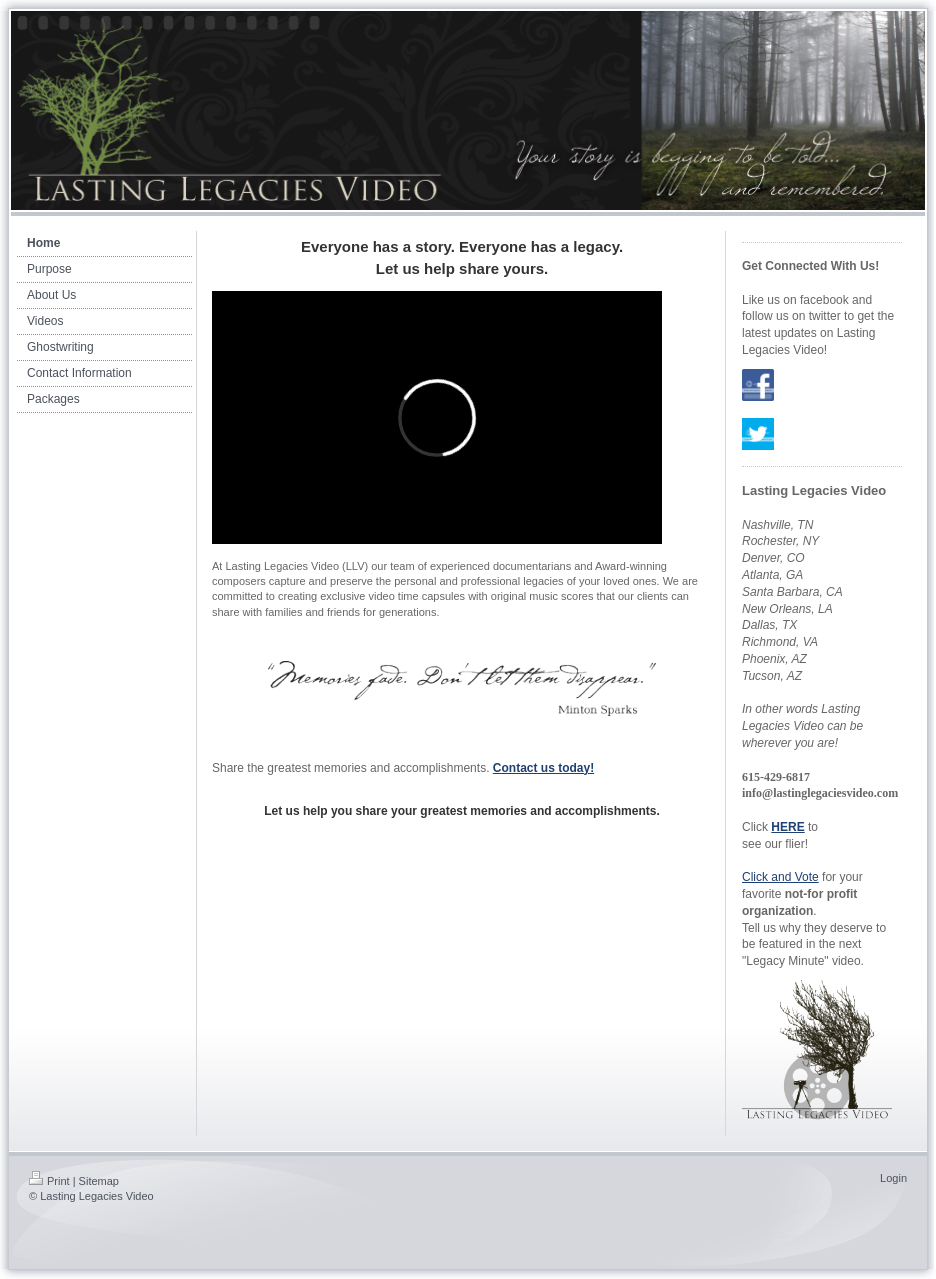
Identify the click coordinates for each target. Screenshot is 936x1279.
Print (49, 1181)
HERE (787, 827)
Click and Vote (780, 877)
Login (893, 1178)
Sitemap (99, 1181)
